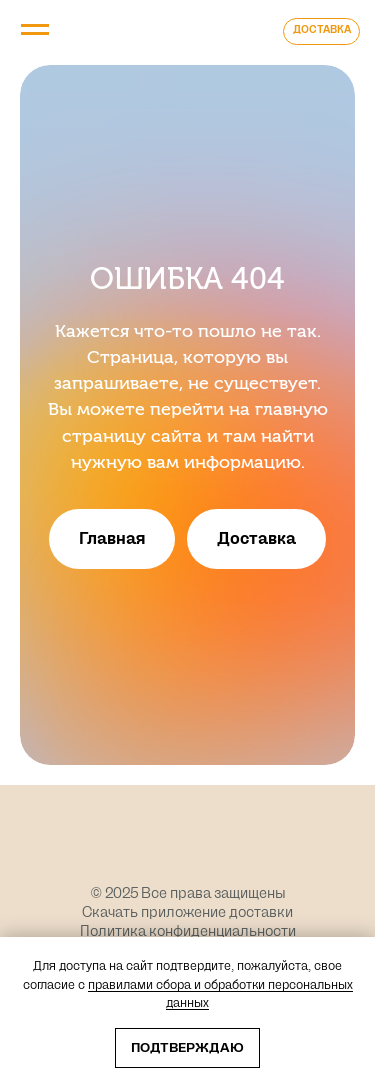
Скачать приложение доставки (187, 913)
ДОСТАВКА (322, 30)
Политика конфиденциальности (188, 932)
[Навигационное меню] (35, 30)
